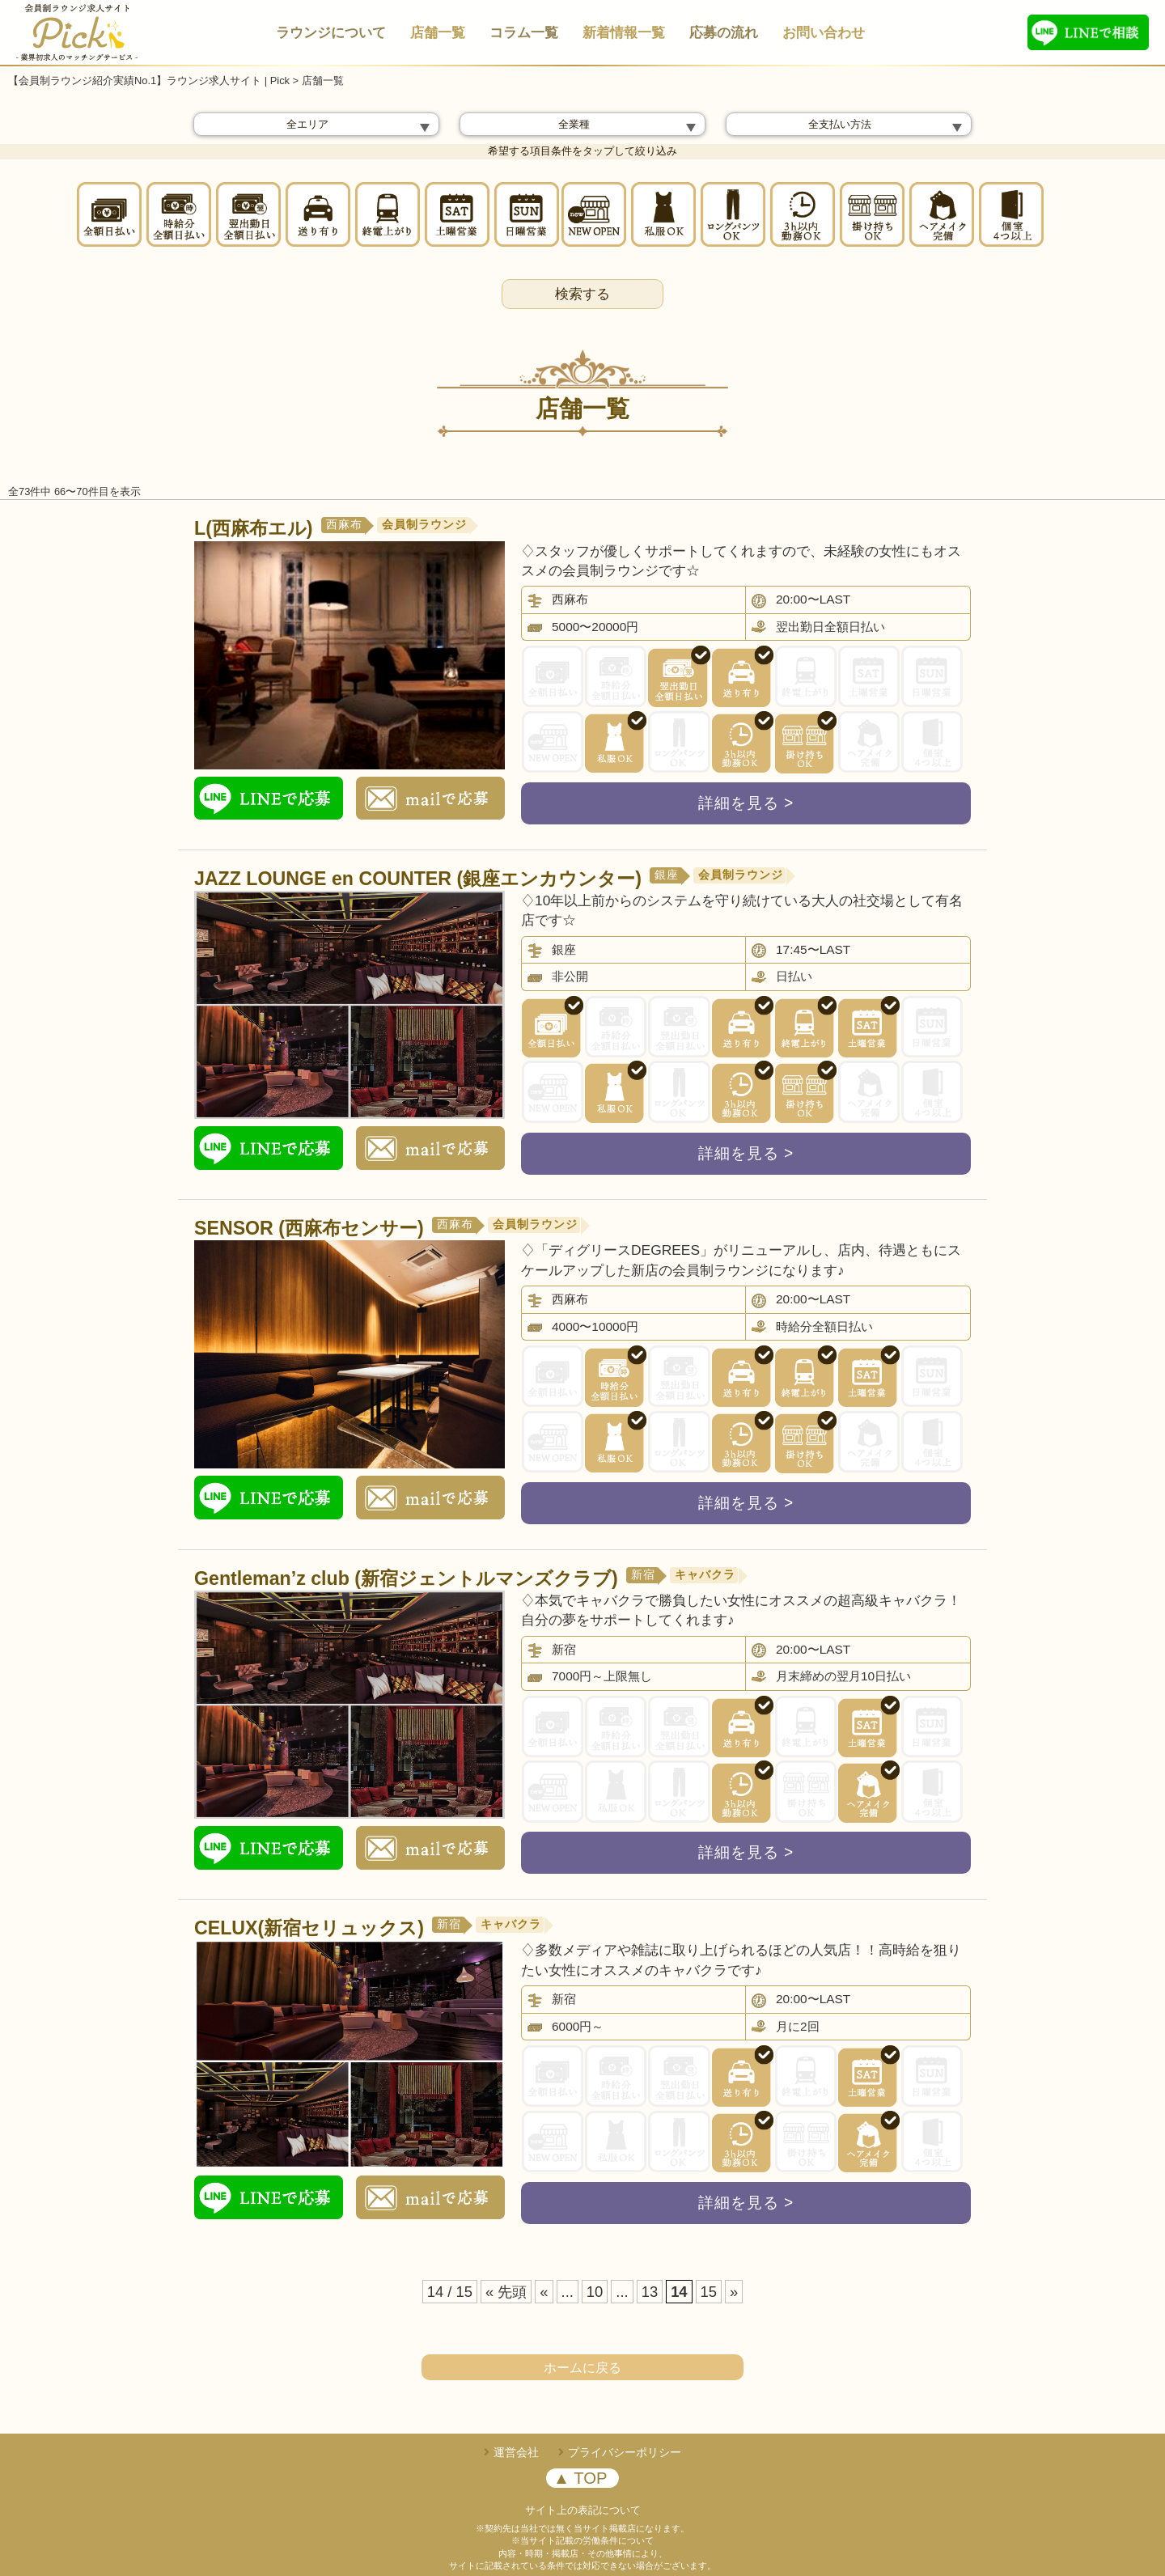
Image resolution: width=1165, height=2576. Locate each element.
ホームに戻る (582, 2368)
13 (650, 2291)
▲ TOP (580, 2478)
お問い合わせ (823, 32)
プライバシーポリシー (624, 2452)
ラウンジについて (331, 32)
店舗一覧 (437, 32)
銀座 (667, 875)
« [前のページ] (544, 2291)
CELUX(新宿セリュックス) (309, 1927)
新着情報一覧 (623, 32)
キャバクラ (705, 1575)
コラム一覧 (523, 32)
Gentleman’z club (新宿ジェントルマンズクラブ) (406, 1578)
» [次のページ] (734, 2291)
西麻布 (344, 525)
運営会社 (516, 2452)
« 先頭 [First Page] (506, 2291)
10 (595, 2291)
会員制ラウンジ (424, 525)
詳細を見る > (746, 802)
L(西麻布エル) (253, 528)
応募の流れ (723, 32)
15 (709, 2291)
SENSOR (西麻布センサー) (309, 1228)
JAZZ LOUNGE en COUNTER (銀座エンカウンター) (418, 878)
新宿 (643, 1575)
